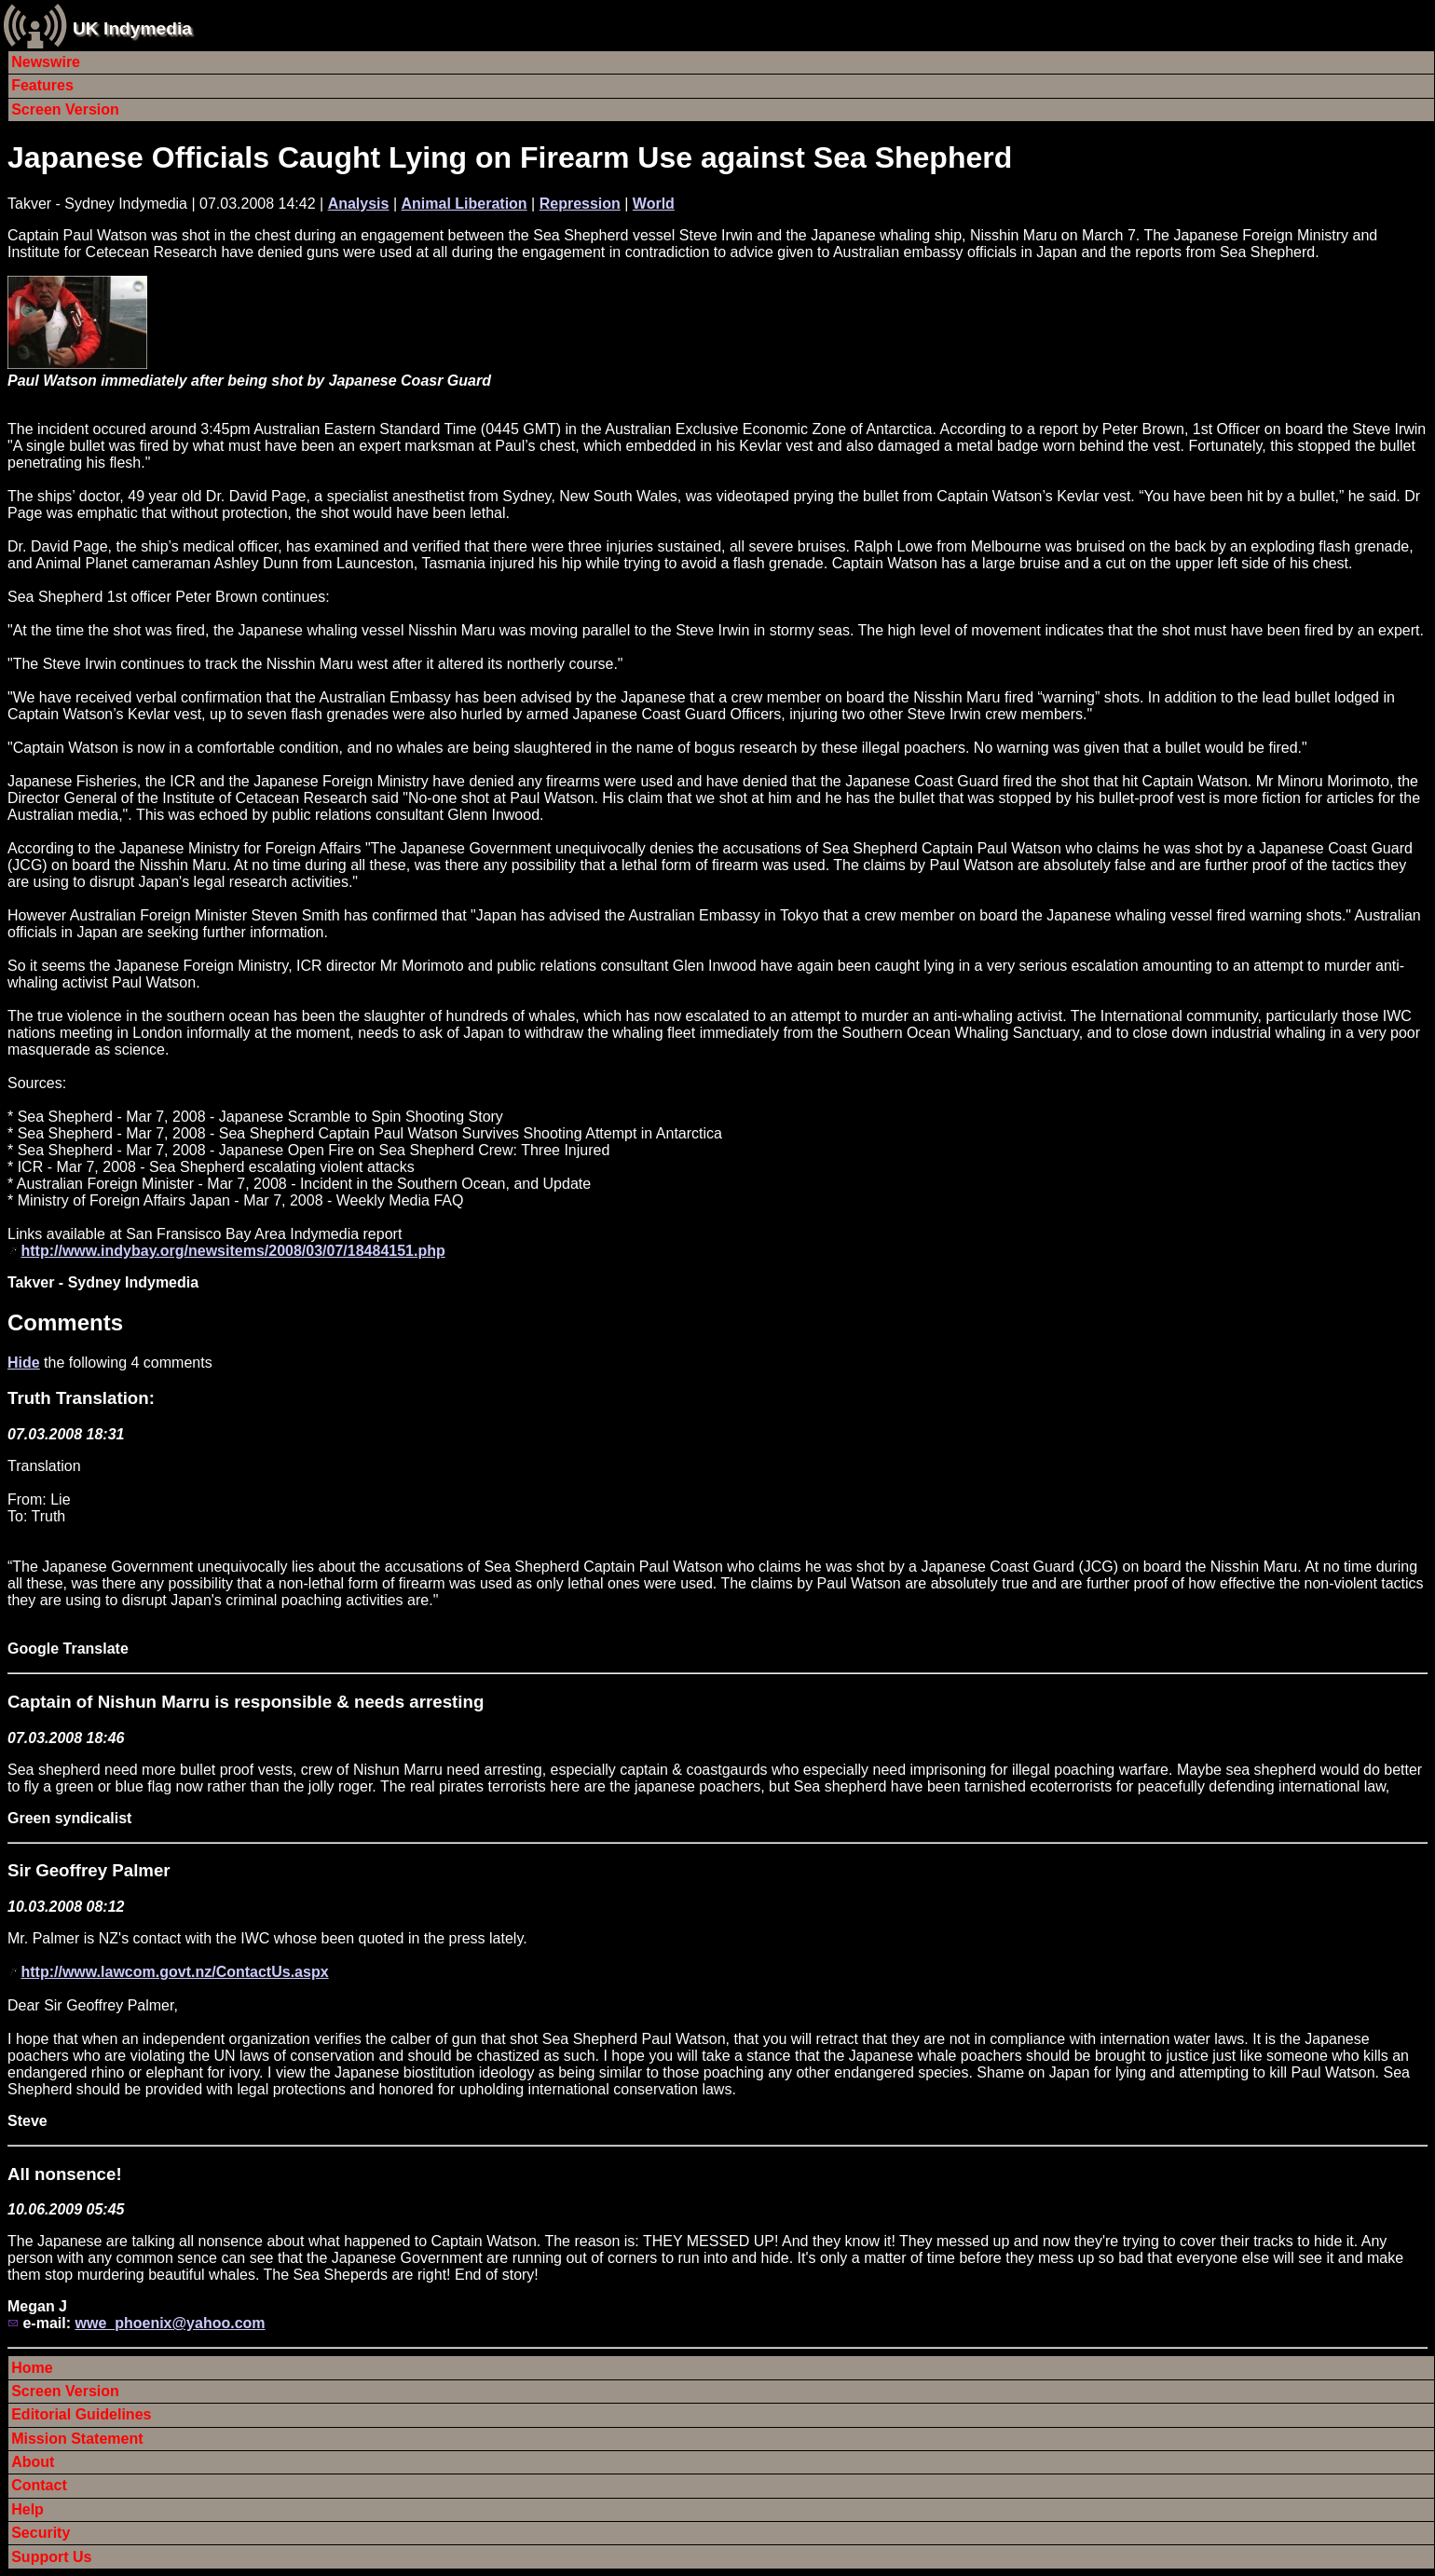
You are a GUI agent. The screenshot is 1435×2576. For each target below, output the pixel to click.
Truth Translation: (81, 1398)
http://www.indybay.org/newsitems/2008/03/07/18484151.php (232, 1251)
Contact (39, 2485)
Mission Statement (77, 2439)
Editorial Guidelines (81, 2414)
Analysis (359, 203)
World (654, 203)
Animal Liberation (464, 203)
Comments (65, 1322)
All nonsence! (64, 2174)
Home (31, 2368)
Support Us (51, 2557)
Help (27, 2509)
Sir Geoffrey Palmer (89, 1870)
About (32, 2462)
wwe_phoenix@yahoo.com (170, 2323)
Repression (580, 203)
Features (42, 85)
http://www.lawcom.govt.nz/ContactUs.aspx (174, 1972)
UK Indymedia (132, 28)
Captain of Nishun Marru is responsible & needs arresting (245, 1701)
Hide (23, 1362)
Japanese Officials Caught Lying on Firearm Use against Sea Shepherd (509, 157)
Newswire (45, 62)
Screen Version (65, 109)
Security (40, 2533)
